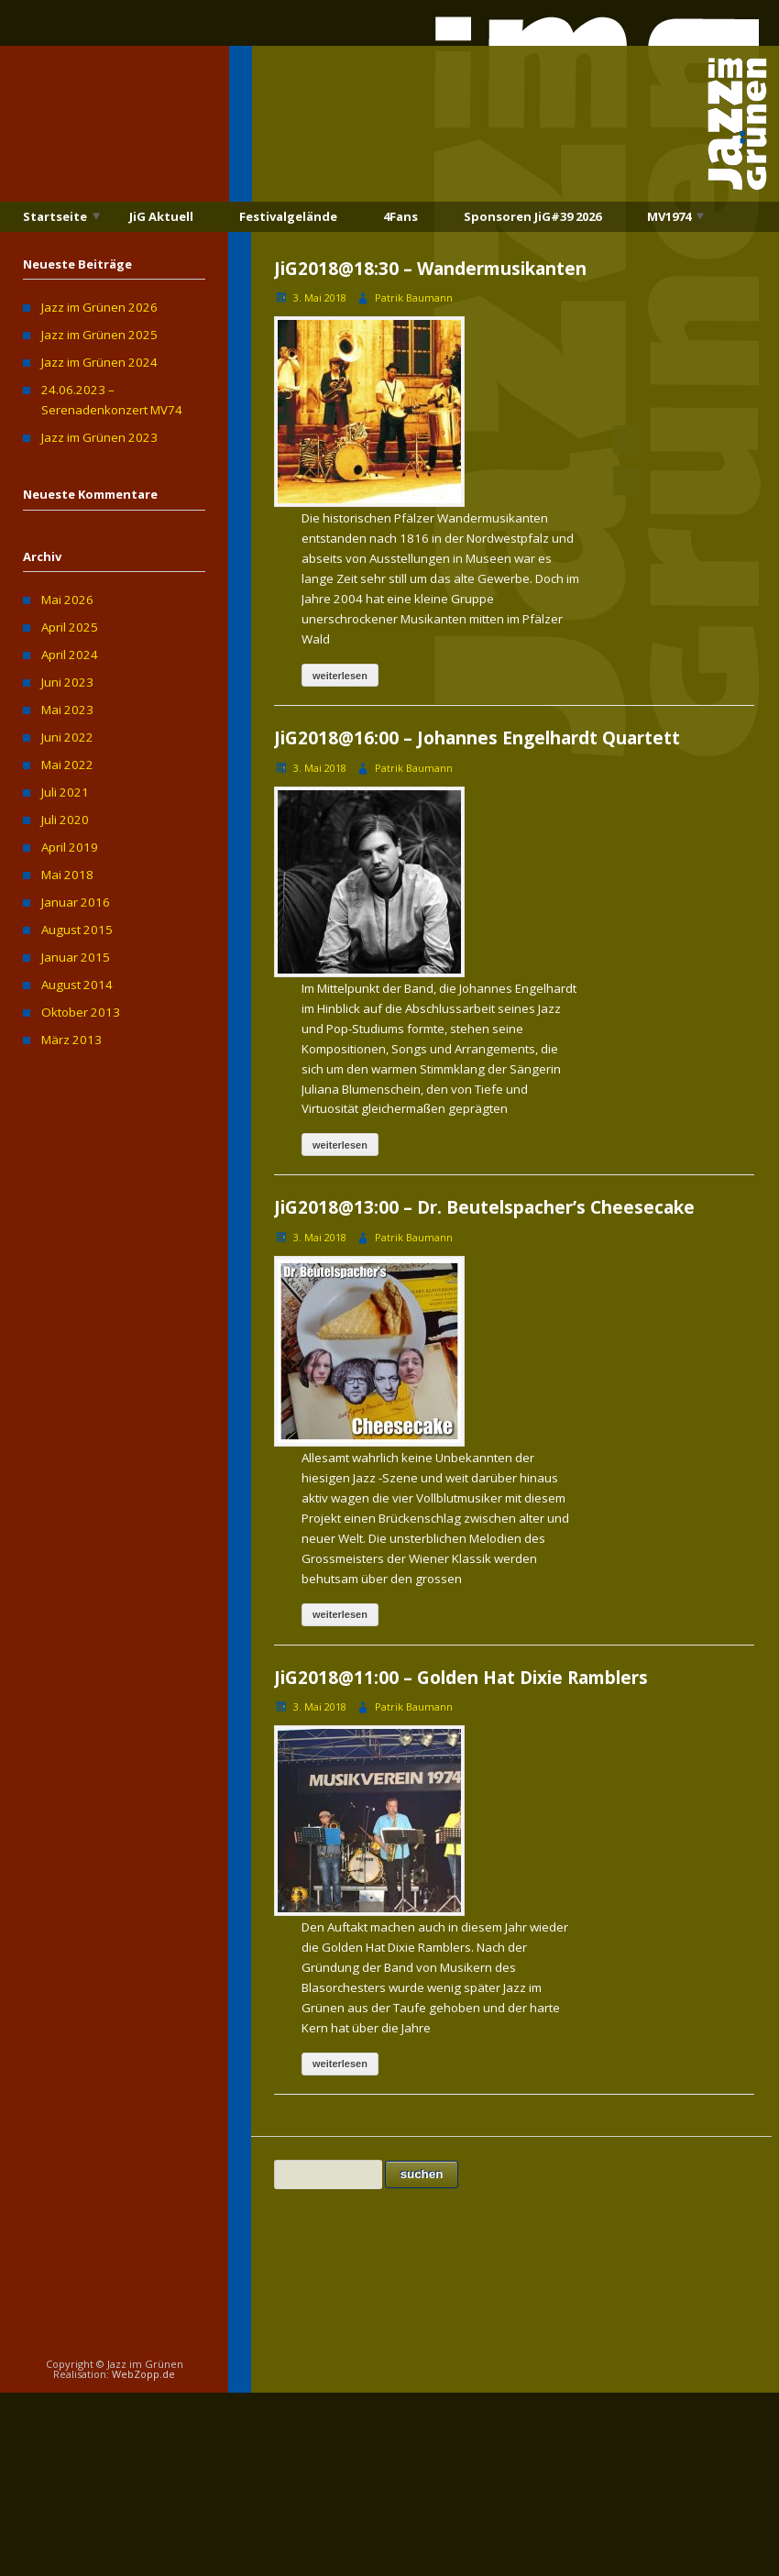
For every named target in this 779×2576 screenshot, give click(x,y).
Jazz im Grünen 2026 (99, 307)
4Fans (400, 216)
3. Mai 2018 (319, 297)
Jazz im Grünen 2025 (99, 334)
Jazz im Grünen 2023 (99, 437)
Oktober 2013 (80, 1012)
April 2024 (69, 654)
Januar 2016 (75, 902)
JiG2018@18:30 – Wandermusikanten (430, 269)
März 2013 (71, 1039)
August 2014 (77, 984)
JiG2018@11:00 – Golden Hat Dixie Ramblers (461, 1678)
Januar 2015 (75, 957)
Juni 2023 (67, 682)
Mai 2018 (67, 874)
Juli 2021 (65, 792)
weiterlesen (340, 675)
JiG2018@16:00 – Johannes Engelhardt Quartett (477, 738)
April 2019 (69, 847)
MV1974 (669, 216)
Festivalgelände (288, 216)
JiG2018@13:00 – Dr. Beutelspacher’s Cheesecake (484, 1207)
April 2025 (69, 627)
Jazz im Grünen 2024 (99, 362)
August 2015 (77, 929)
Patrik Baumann (414, 297)
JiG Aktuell (161, 216)
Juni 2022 (67, 737)
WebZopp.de (143, 2374)
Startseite (55, 216)
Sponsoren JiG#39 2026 (532, 216)
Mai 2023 (67, 709)
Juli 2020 (65, 819)
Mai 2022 (67, 764)
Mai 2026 (67, 599)
